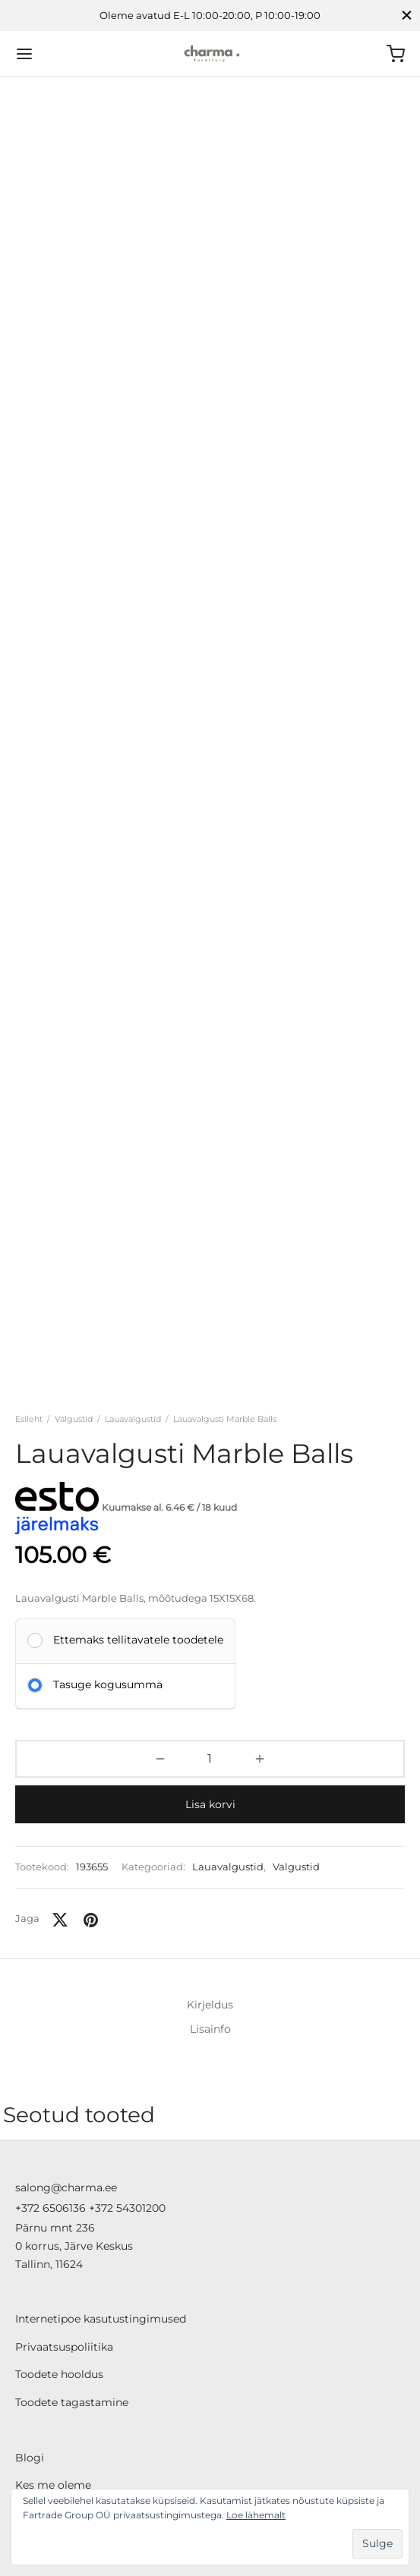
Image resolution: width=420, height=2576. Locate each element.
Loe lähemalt (256, 2515)
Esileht (29, 1289)
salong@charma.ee (66, 2089)
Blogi (29, 2359)
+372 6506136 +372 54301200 (90, 2109)
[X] (60, 1790)
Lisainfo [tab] (210, 1899)
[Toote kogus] (210, 1629)
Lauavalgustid (133, 1289)
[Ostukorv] (396, 54)
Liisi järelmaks (52, 2414)
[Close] (406, 15)
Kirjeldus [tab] (210, 1875)
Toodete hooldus (59, 2276)
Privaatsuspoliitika (64, 2248)
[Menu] (24, 54)
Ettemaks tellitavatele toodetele (138, 1509)
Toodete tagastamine (71, 2303)
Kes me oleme (53, 2387)
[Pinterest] (91, 1790)
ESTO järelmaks (57, 2442)
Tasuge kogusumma (108, 1554)
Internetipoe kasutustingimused (100, 2221)
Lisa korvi (210, 1674)
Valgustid (74, 1289)
